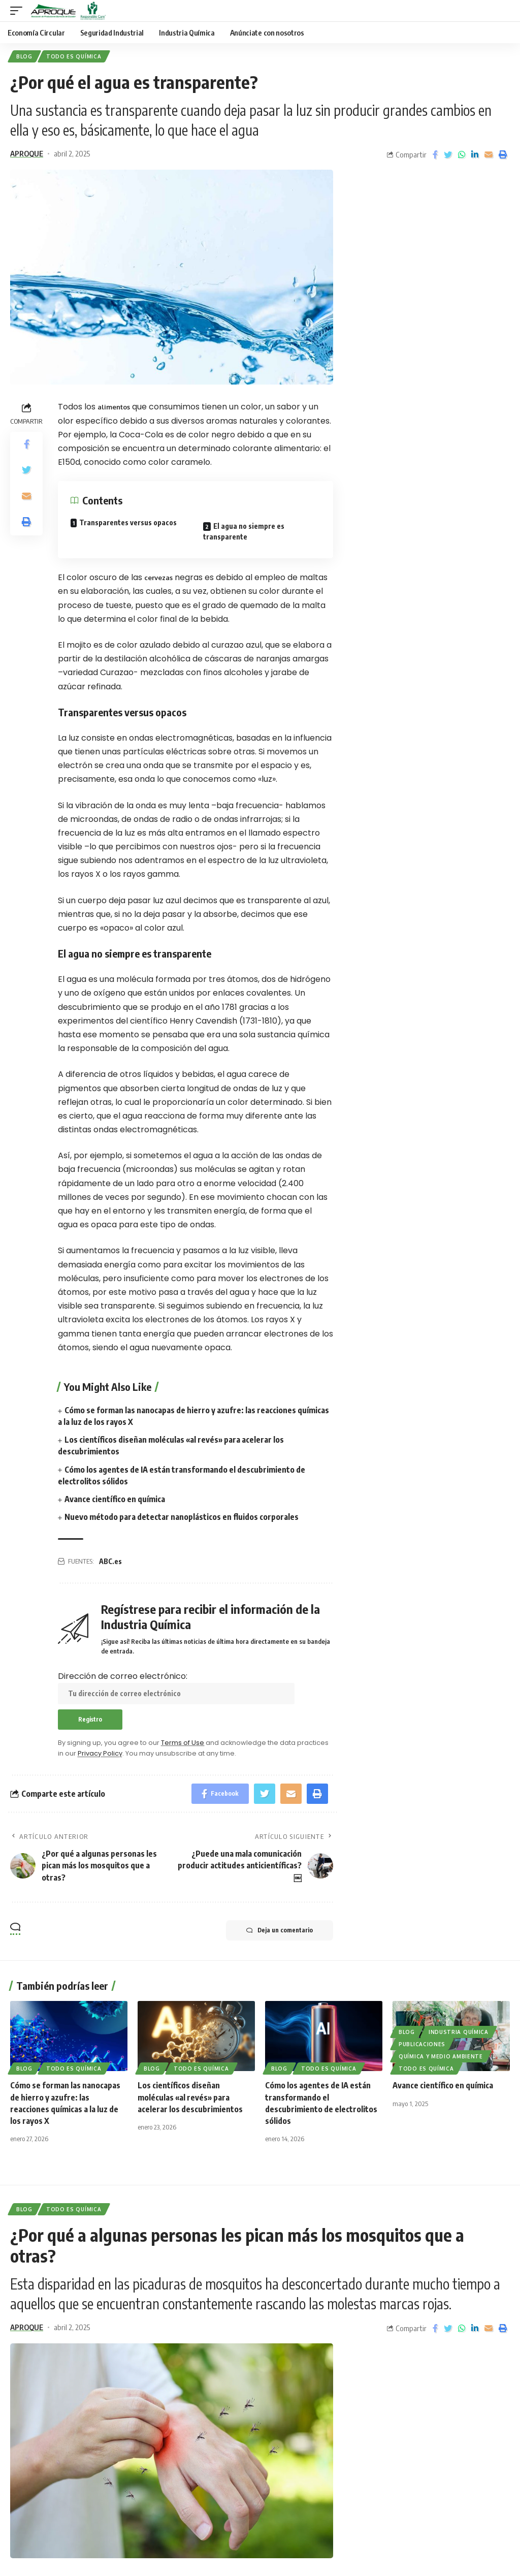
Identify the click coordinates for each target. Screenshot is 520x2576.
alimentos (114, 407)
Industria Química (459, 2032)
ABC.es (110, 1561)
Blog (24, 56)
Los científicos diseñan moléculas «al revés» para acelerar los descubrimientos (190, 2097)
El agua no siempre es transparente (243, 531)
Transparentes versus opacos (128, 522)
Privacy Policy (100, 1753)
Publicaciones (422, 2044)
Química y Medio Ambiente (441, 2056)
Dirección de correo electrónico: (176, 1687)
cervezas (158, 578)
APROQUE (26, 153)
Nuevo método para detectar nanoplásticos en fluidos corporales (181, 1517)
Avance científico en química (114, 1499)
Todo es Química (74, 56)
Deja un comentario (279, 1930)
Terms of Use (182, 1742)
